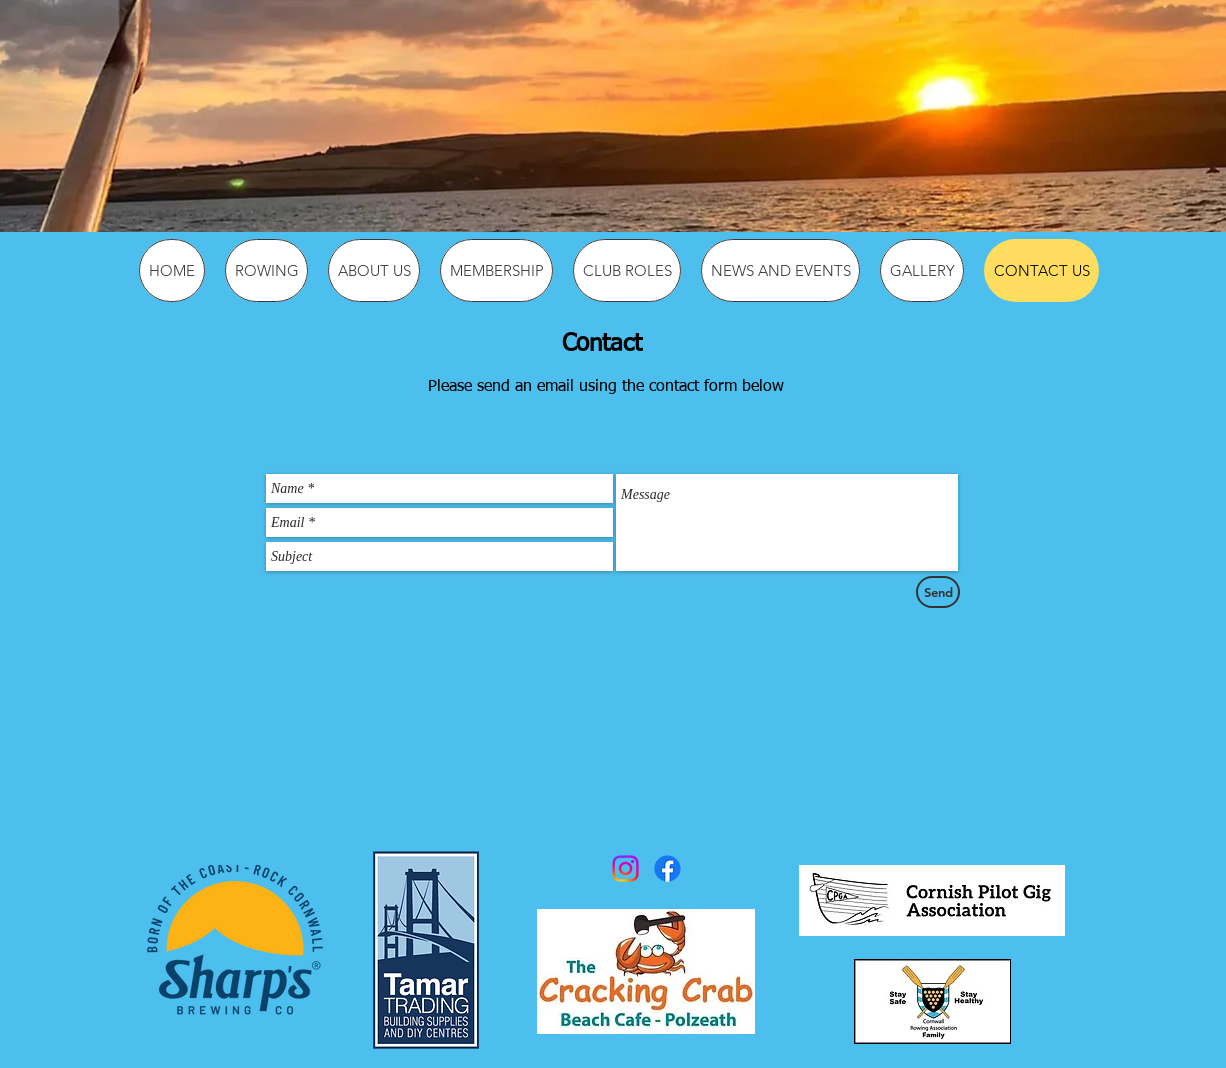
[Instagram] (625, 868)
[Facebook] (667, 868)
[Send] (938, 592)
